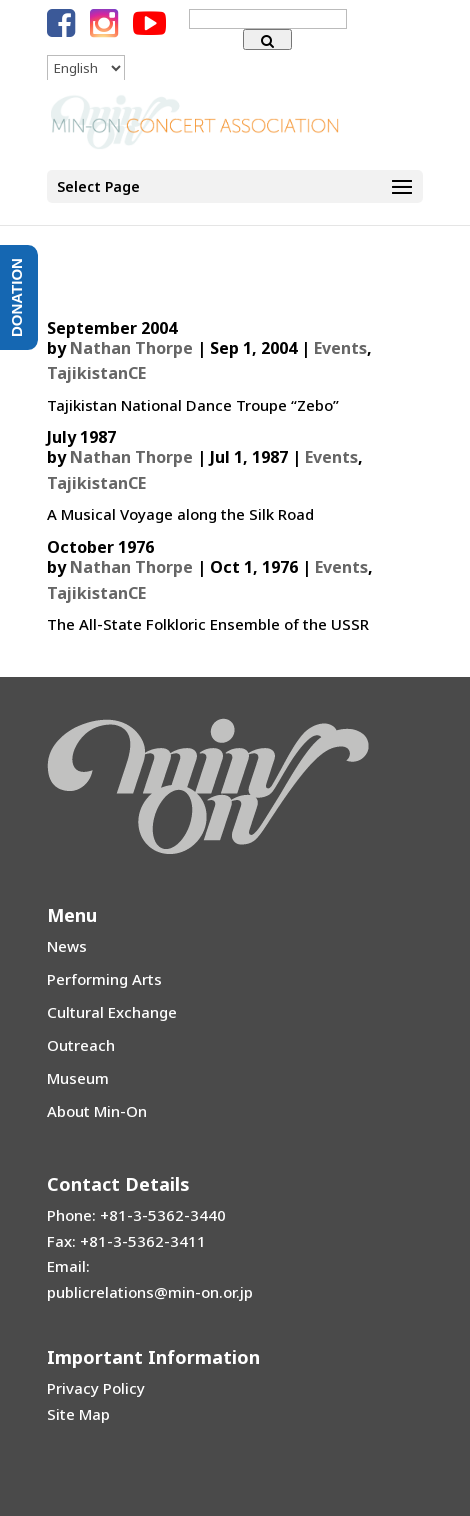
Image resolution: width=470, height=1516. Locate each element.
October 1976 (100, 547)
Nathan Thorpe (131, 348)
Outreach (81, 1045)
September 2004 (112, 328)
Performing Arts (104, 979)
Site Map (78, 1414)
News (67, 946)
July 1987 (81, 437)
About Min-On (97, 1111)
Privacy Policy (96, 1388)
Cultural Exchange (112, 1012)
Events (340, 348)
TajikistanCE (96, 373)
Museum (78, 1078)
